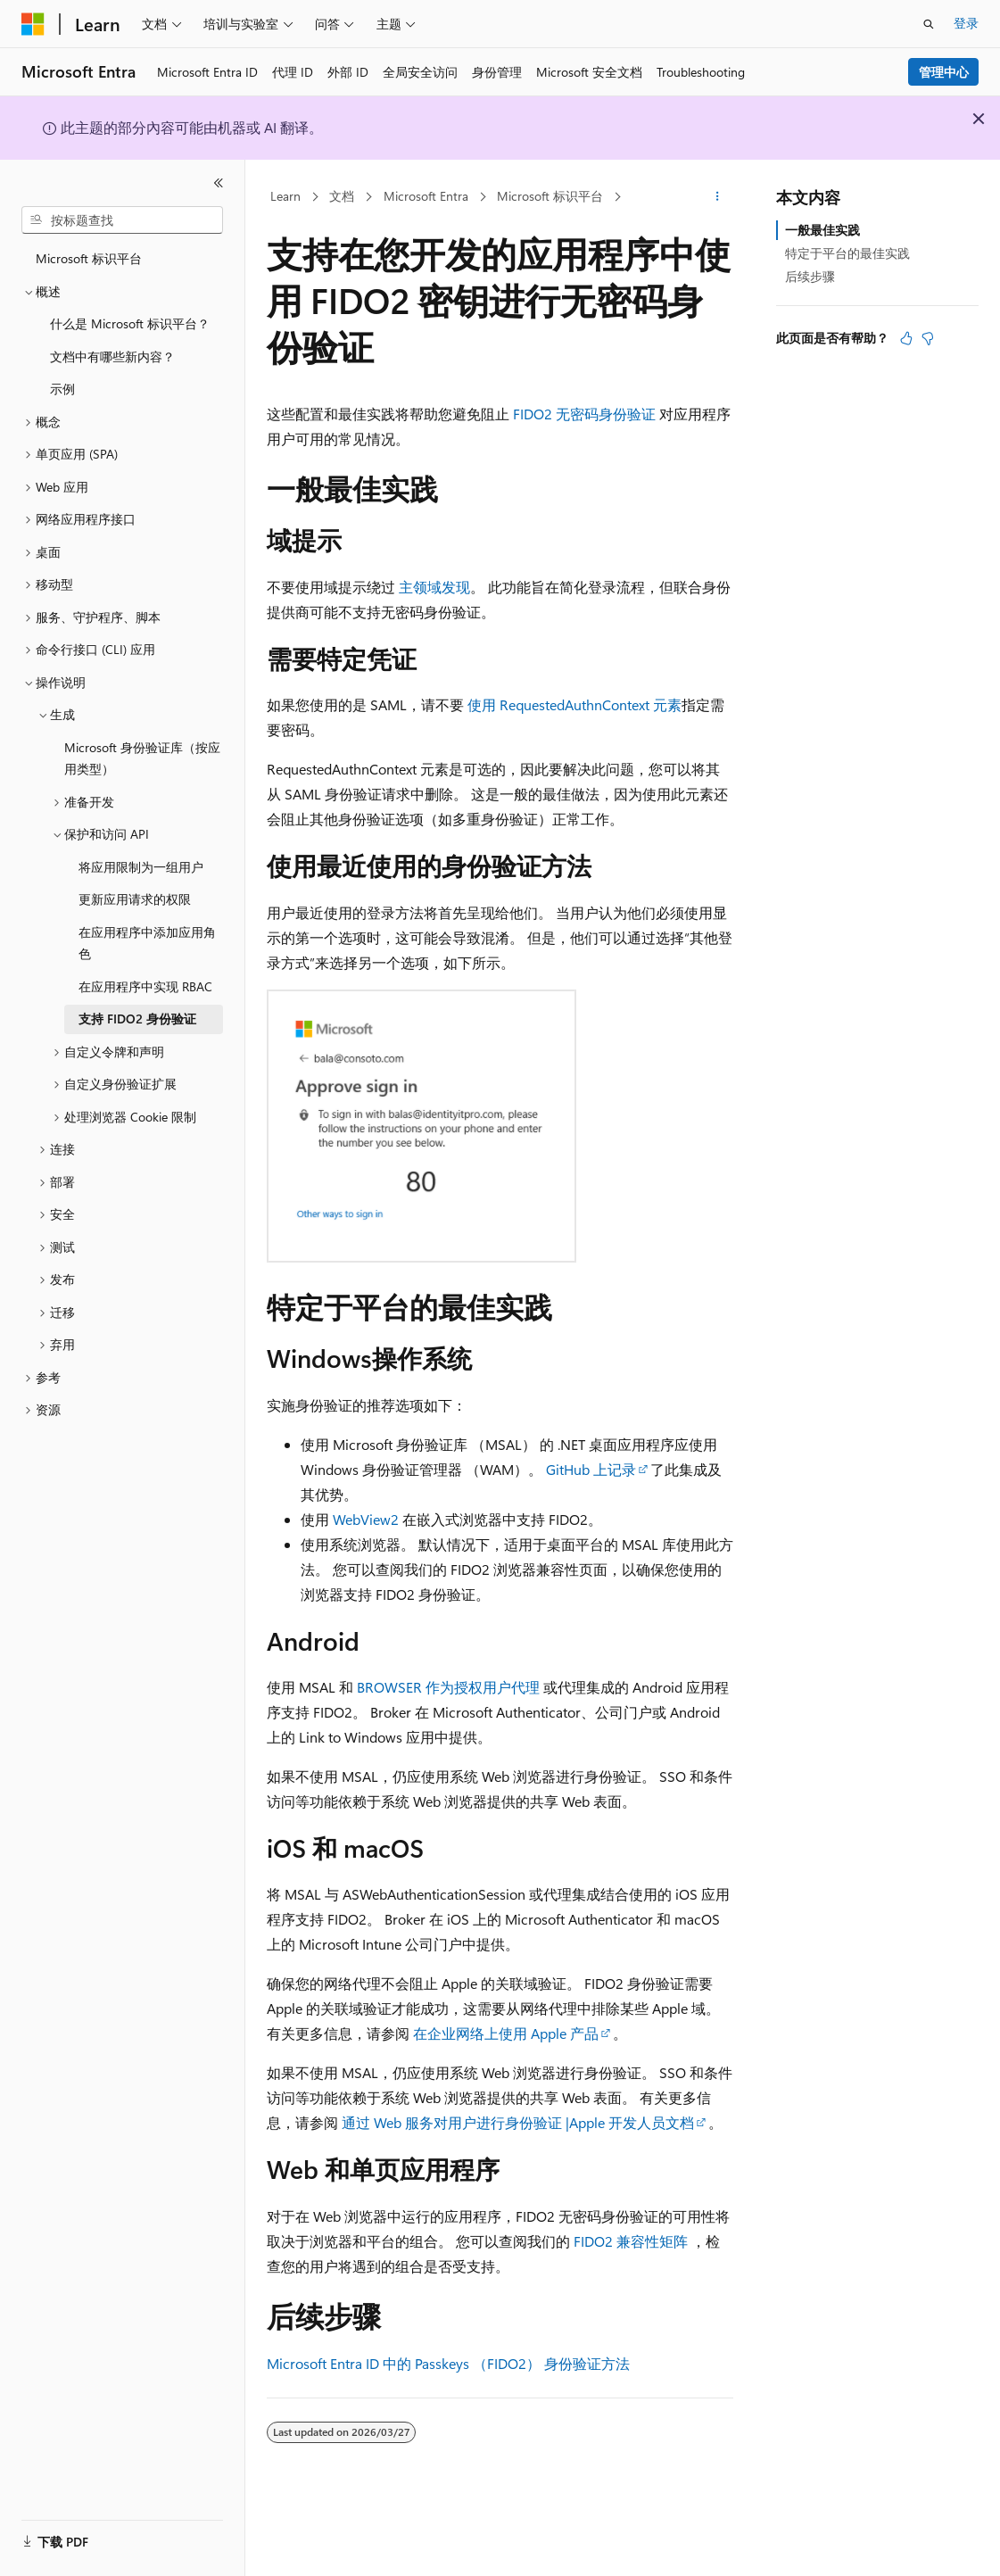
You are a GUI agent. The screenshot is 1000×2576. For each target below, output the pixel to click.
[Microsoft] (33, 24)
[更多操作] (717, 197)
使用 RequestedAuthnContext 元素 (574, 704)
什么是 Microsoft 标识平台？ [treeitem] (130, 323)
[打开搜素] (928, 24)
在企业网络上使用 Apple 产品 (506, 2033)
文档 (341, 195)
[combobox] (122, 220)
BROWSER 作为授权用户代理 (448, 1686)
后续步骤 (810, 276)
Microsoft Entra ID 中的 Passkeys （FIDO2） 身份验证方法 (448, 2363)
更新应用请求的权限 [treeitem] (135, 898)
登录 (966, 22)
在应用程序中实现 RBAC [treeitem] (145, 986)
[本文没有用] (927, 338)
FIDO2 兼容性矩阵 (631, 2241)
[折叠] (218, 183)
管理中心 (944, 71)
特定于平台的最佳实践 (847, 252)
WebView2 (366, 1519)
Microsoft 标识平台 (550, 195)
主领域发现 (434, 586)
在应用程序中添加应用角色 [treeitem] (147, 943)
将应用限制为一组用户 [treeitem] (141, 866)
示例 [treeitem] (62, 388)
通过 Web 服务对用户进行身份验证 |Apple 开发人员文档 (518, 2122)
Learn (285, 195)
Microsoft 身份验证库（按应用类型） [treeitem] (142, 758)
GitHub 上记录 (591, 1469)
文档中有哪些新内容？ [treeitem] (112, 356)
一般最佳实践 (822, 229)
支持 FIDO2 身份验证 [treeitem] (137, 1018)
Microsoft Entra (426, 195)
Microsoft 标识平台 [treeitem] (89, 258)
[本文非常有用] (906, 338)
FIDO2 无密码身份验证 (584, 413)
